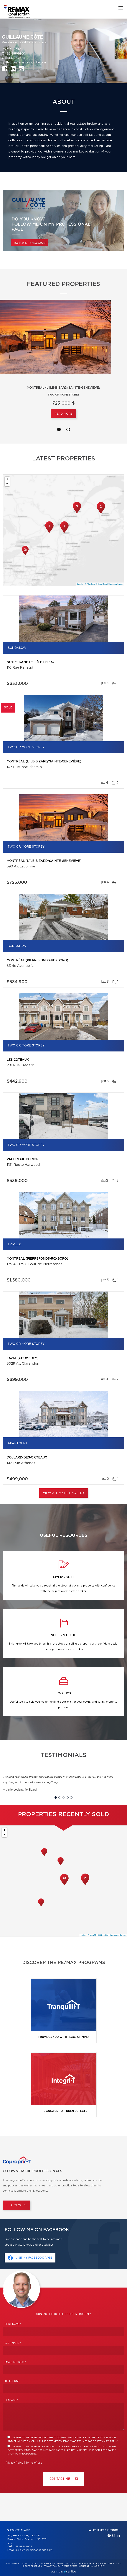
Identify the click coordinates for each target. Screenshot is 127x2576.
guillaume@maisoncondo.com (24, 62)
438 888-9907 (15, 53)
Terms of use (34, 2463)
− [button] (7, 484)
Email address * (15, 2362)
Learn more (16, 2205)
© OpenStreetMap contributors (109, 584)
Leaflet (80, 584)
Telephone (12, 2381)
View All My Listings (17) (63, 1493)
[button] (59, 429)
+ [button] (7, 479)
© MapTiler (90, 584)
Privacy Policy (14, 2463)
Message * (11, 2400)
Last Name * (13, 2343)
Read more (63, 414)
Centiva (70, 2571)
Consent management (92, 2566)
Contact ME (64, 2478)
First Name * (13, 2324)
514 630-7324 (15, 58)
